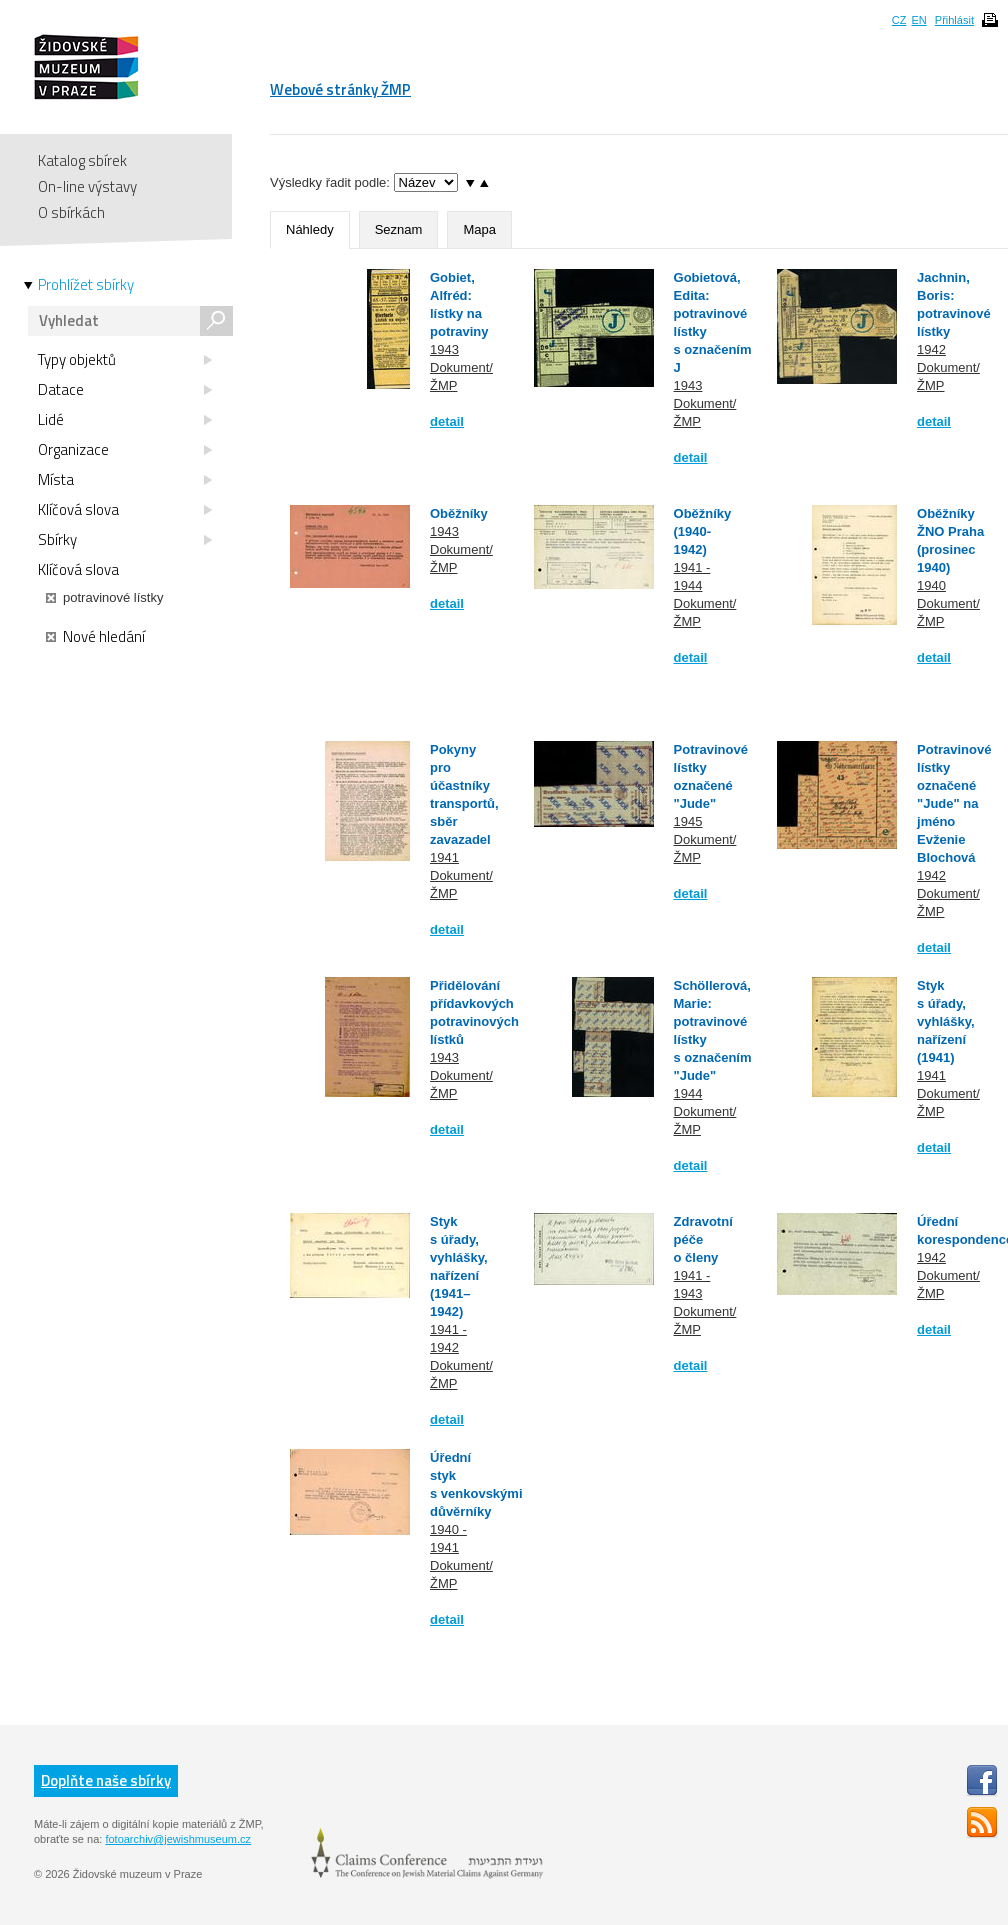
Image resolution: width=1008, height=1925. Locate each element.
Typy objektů (125, 360)
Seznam (399, 229)
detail (447, 421)
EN (918, 20)
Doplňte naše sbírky (106, 1780)
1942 (931, 349)
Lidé (125, 420)
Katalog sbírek (82, 160)
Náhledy (310, 229)
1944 (688, 1093)
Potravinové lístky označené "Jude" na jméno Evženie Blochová (954, 803)
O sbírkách (71, 212)
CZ (899, 20)
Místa (125, 480)
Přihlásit (954, 20)
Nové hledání (95, 637)
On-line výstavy (87, 186)
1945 (688, 821)
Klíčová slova (125, 510)
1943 (444, 349)
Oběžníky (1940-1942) (703, 531)
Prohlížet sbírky (86, 285)
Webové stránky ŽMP (340, 89)
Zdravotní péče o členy (703, 1239)
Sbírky (125, 540)
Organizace (125, 450)
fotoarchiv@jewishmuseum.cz (178, 1839)
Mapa (479, 229)
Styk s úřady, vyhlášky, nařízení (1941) (946, 1021)
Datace (125, 390)
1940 (931, 585)
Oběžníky (459, 513)
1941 (444, 857)
